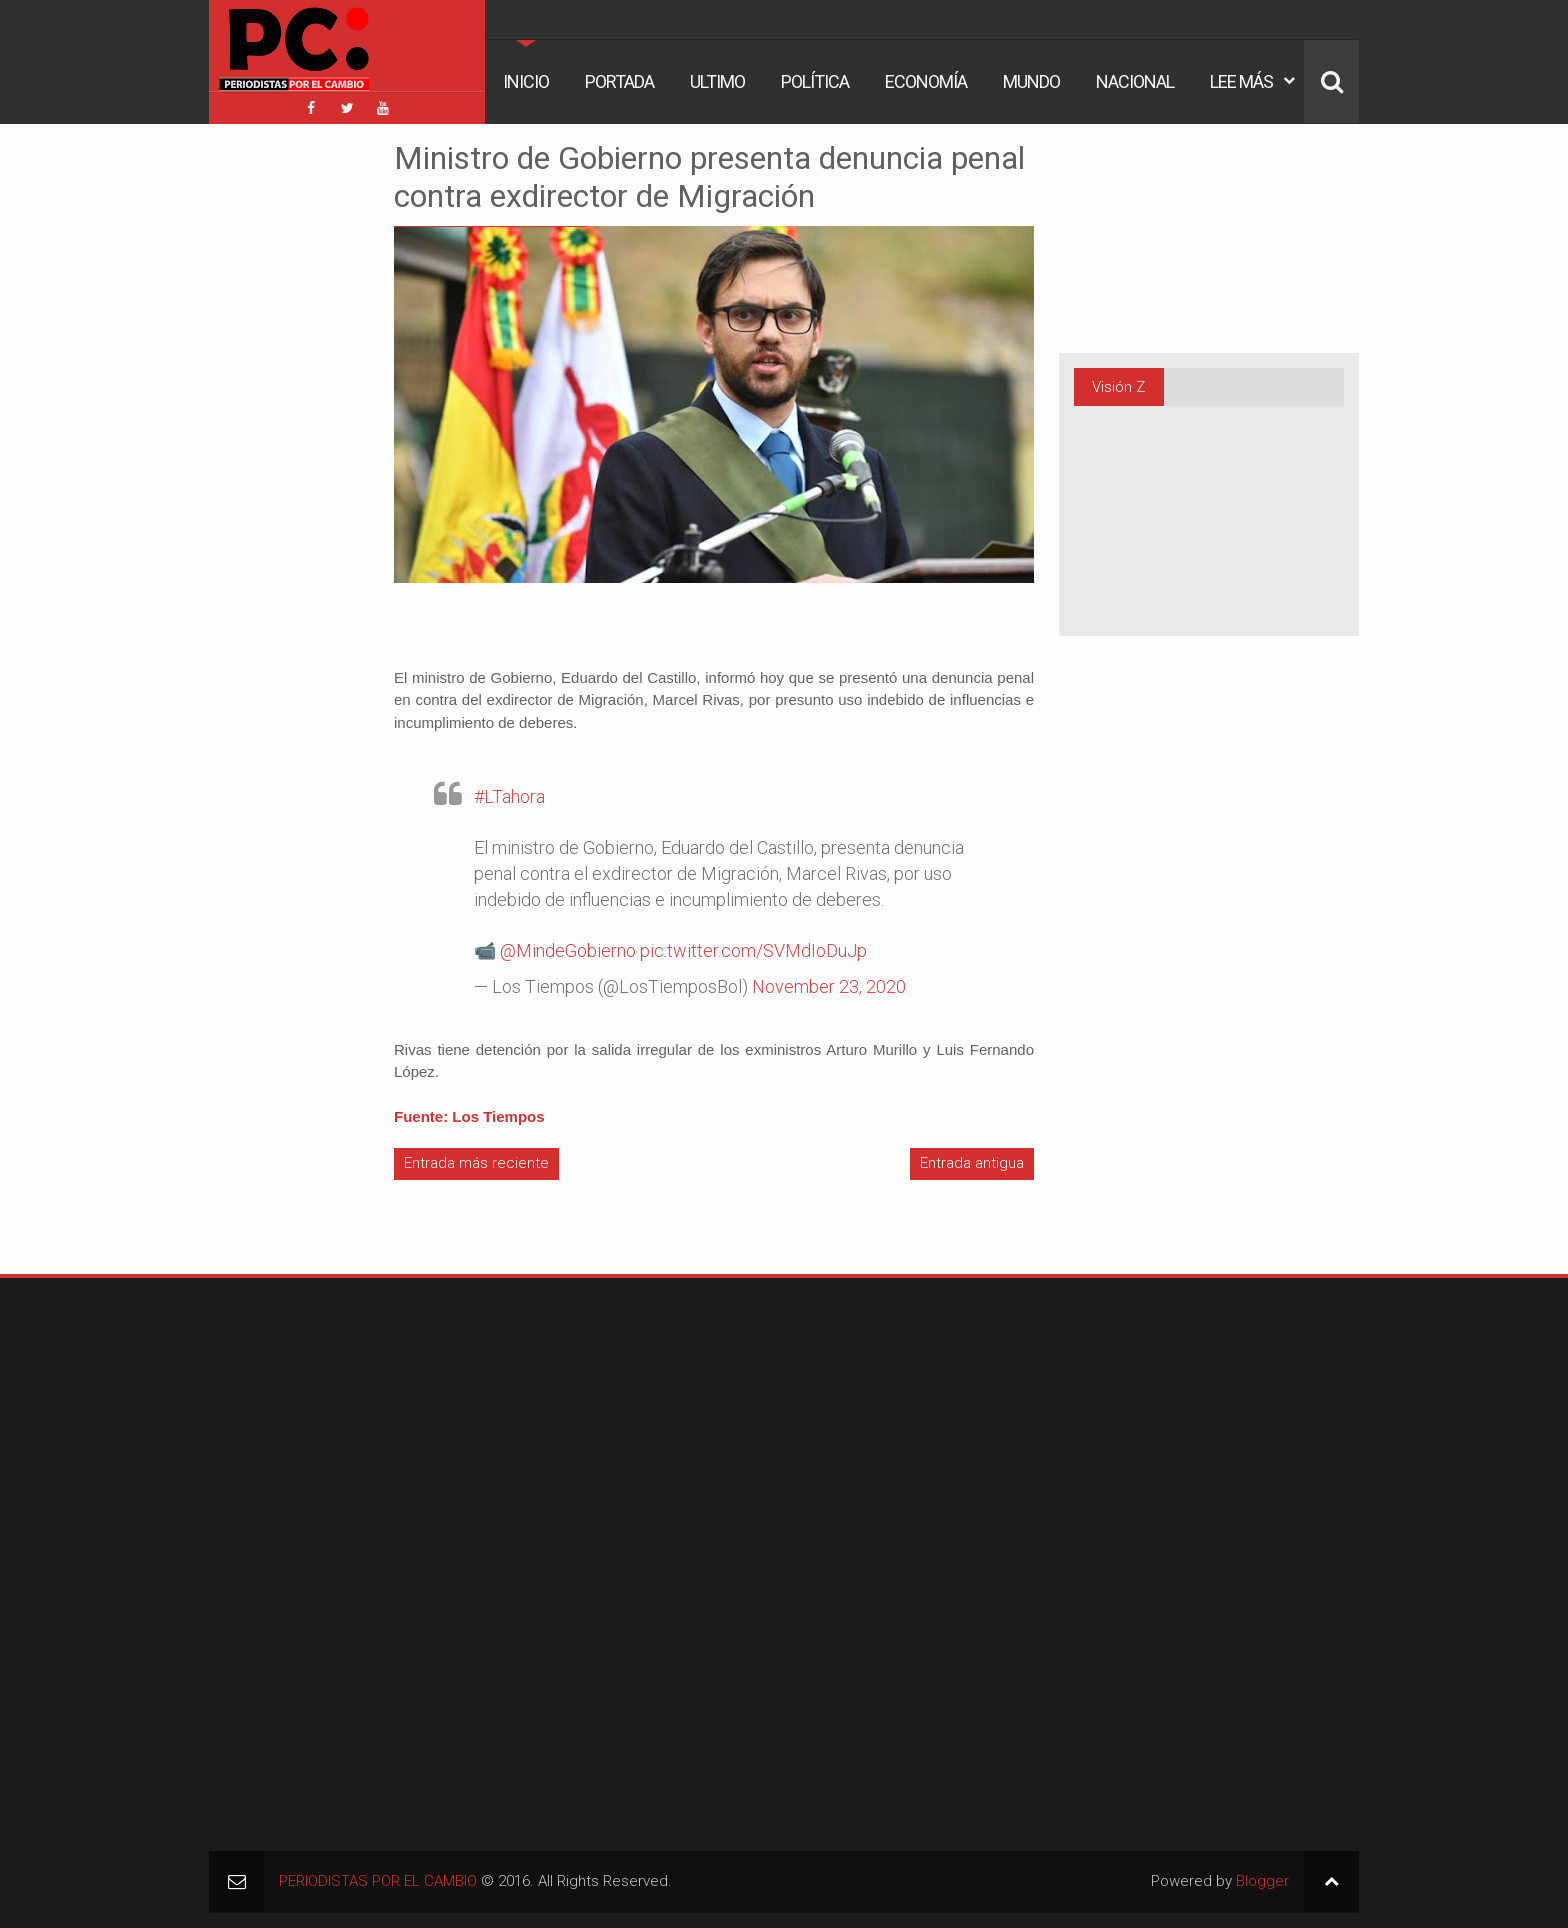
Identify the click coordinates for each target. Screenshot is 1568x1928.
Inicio (526, 81)
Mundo (1031, 81)
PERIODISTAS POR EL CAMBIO (378, 1881)
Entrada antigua (972, 1163)
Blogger (1262, 1881)
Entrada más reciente (476, 1163)
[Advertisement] (269, 439)
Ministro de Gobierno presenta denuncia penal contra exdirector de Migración (709, 177)
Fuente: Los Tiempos (469, 1116)
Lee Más (1241, 81)
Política (815, 81)
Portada (619, 81)
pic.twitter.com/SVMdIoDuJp (753, 950)
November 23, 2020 (829, 986)
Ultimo (717, 81)
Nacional (1135, 81)
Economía (926, 81)
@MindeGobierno (568, 950)
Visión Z (1118, 387)
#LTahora (509, 796)
